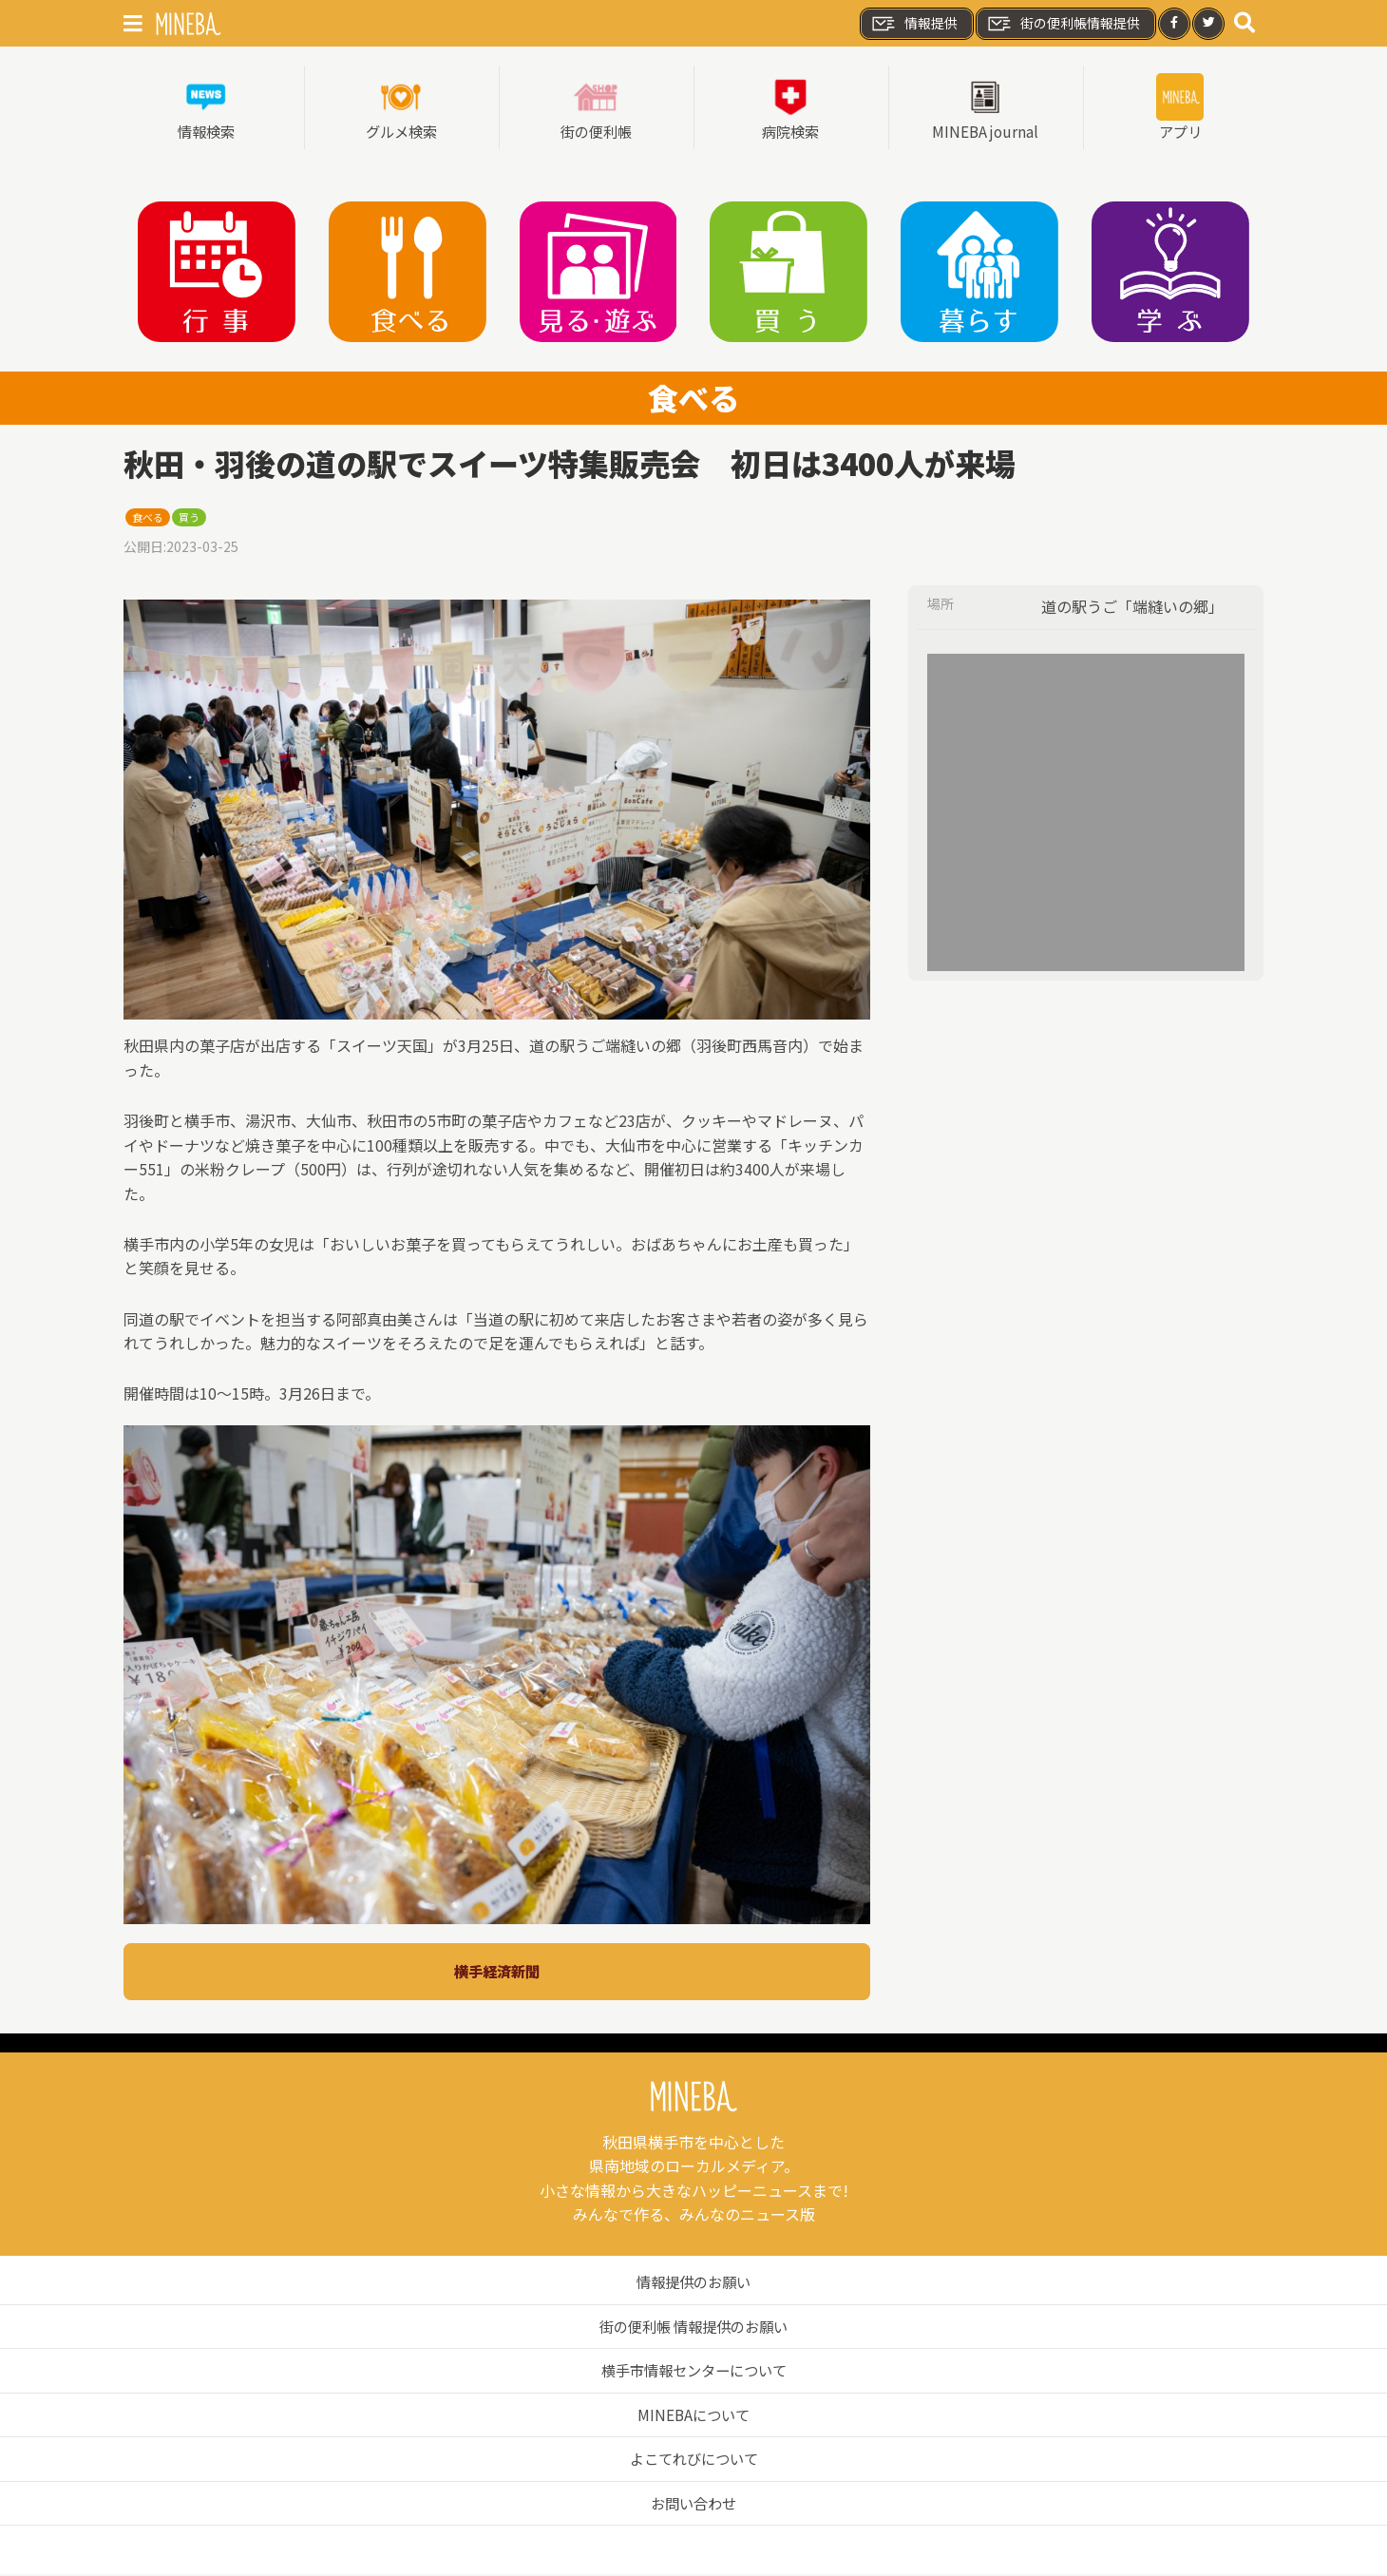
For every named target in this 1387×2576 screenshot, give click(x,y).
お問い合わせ (693, 2504)
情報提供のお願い (693, 2283)
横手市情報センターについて (693, 2371)
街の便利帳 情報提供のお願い (693, 2328)
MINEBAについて (694, 2416)
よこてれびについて (693, 2460)
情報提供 (914, 24)
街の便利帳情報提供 (1063, 24)
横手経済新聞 (496, 1972)
